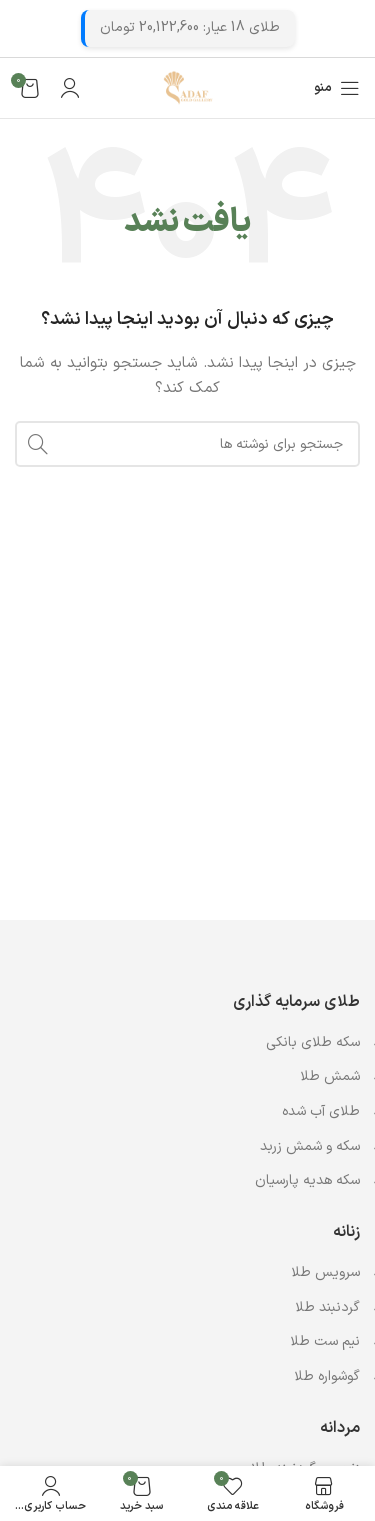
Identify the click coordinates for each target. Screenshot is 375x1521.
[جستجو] (187, 444)
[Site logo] (188, 87)
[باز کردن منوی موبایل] (337, 88)
